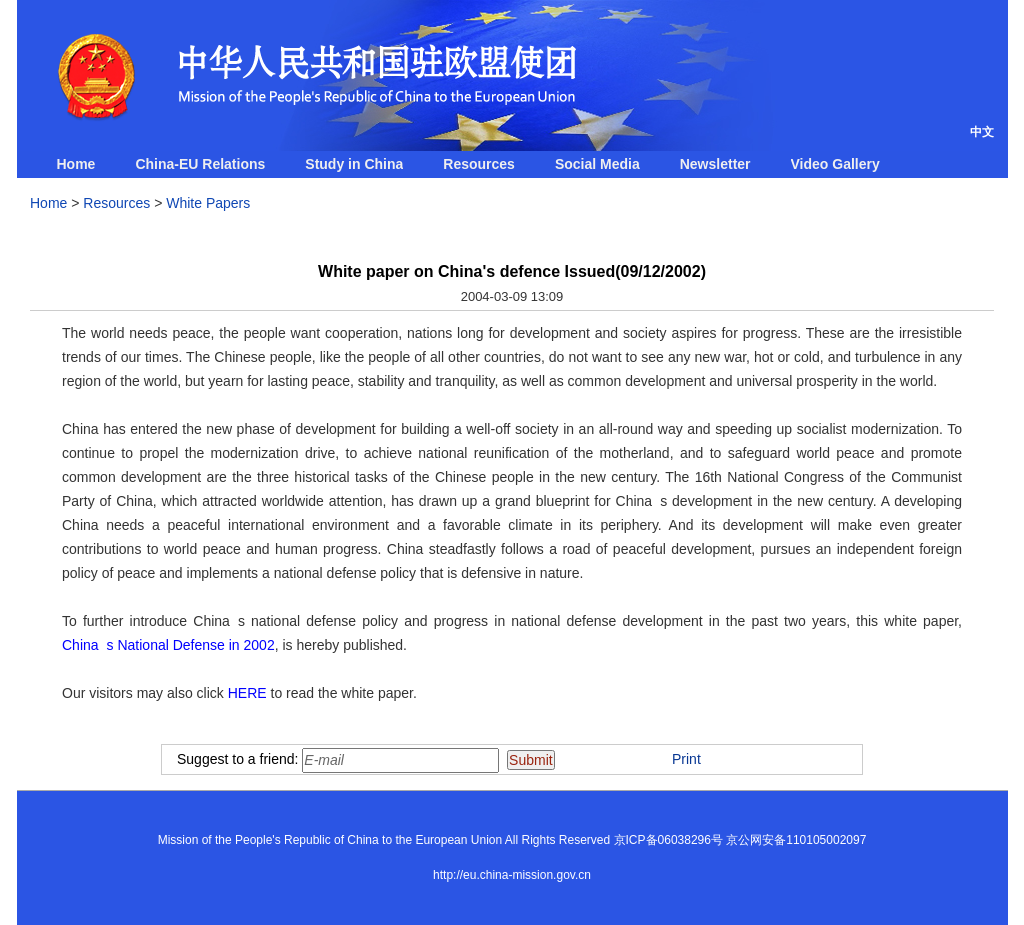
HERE (247, 693)
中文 (982, 132)
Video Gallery (835, 164)
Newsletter (715, 164)
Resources (479, 164)
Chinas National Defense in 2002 (168, 645)
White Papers (208, 203)
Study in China (354, 164)
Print (686, 759)
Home (76, 164)
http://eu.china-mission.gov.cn (512, 875)
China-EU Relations (200, 164)
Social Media (597, 164)
